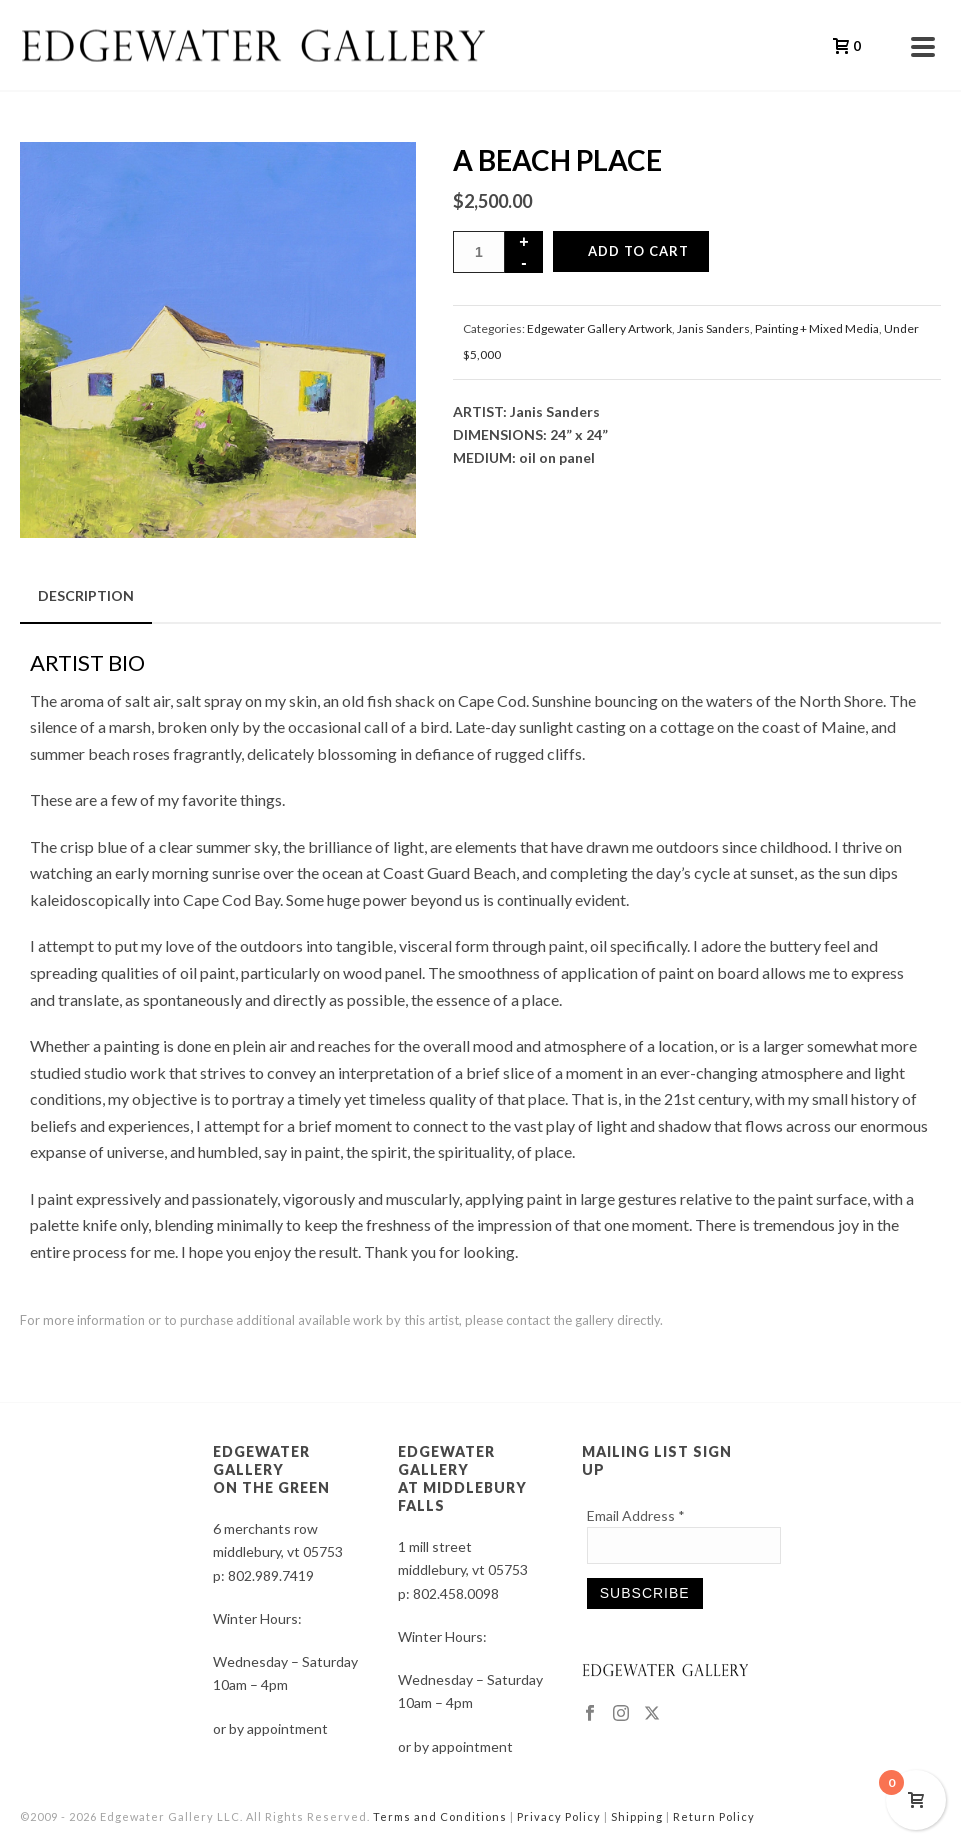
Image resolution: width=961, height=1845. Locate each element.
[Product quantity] (479, 252)
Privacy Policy (559, 1816)
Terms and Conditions (440, 1816)
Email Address (636, 1515)
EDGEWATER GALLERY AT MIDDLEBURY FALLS (462, 1478)
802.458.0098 (456, 1593)
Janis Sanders (713, 328)
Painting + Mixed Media (817, 328)
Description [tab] (86, 595)
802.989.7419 (271, 1575)
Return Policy (714, 1816)
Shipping (637, 1816)
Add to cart (638, 251)
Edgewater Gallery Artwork (599, 328)
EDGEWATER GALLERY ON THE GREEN (271, 1469)
